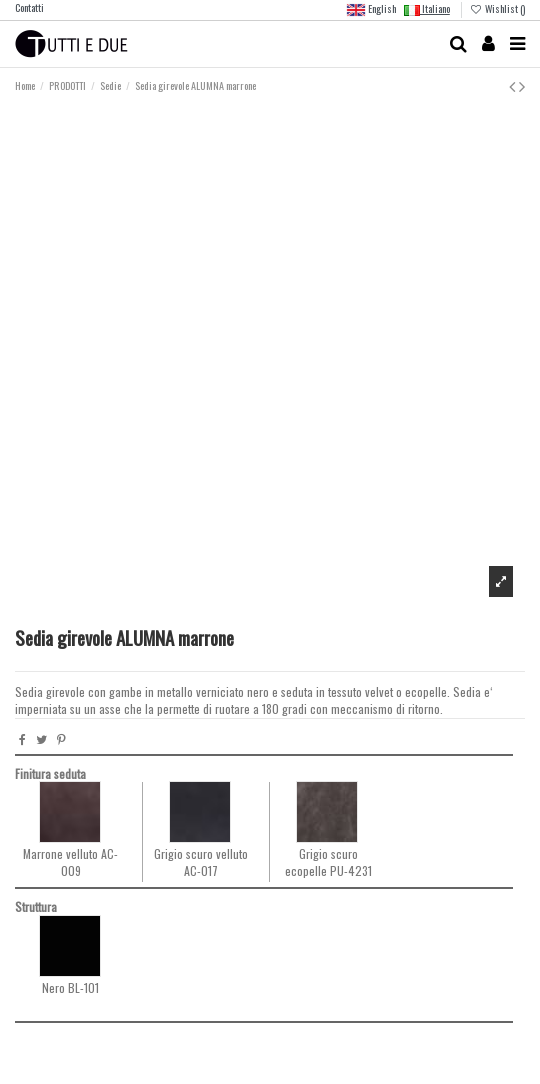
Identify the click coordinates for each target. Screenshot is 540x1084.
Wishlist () (497, 8)
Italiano (427, 8)
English (371, 10)
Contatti (29, 7)
